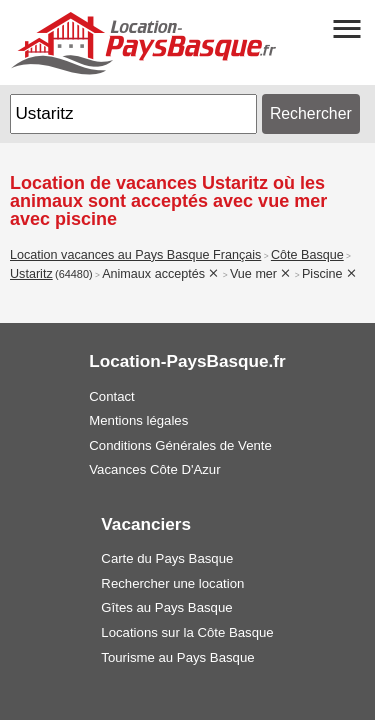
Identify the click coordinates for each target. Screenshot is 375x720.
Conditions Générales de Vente (180, 445)
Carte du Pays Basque (167, 558)
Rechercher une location (172, 583)
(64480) (74, 274)
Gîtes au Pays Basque (166, 607)
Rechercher (311, 113)
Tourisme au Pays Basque (177, 657)
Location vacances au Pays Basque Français (135, 255)
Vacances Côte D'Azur (154, 469)
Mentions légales (138, 420)
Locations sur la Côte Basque (187, 632)
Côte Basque (307, 255)
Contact (111, 396)
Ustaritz (31, 274)
